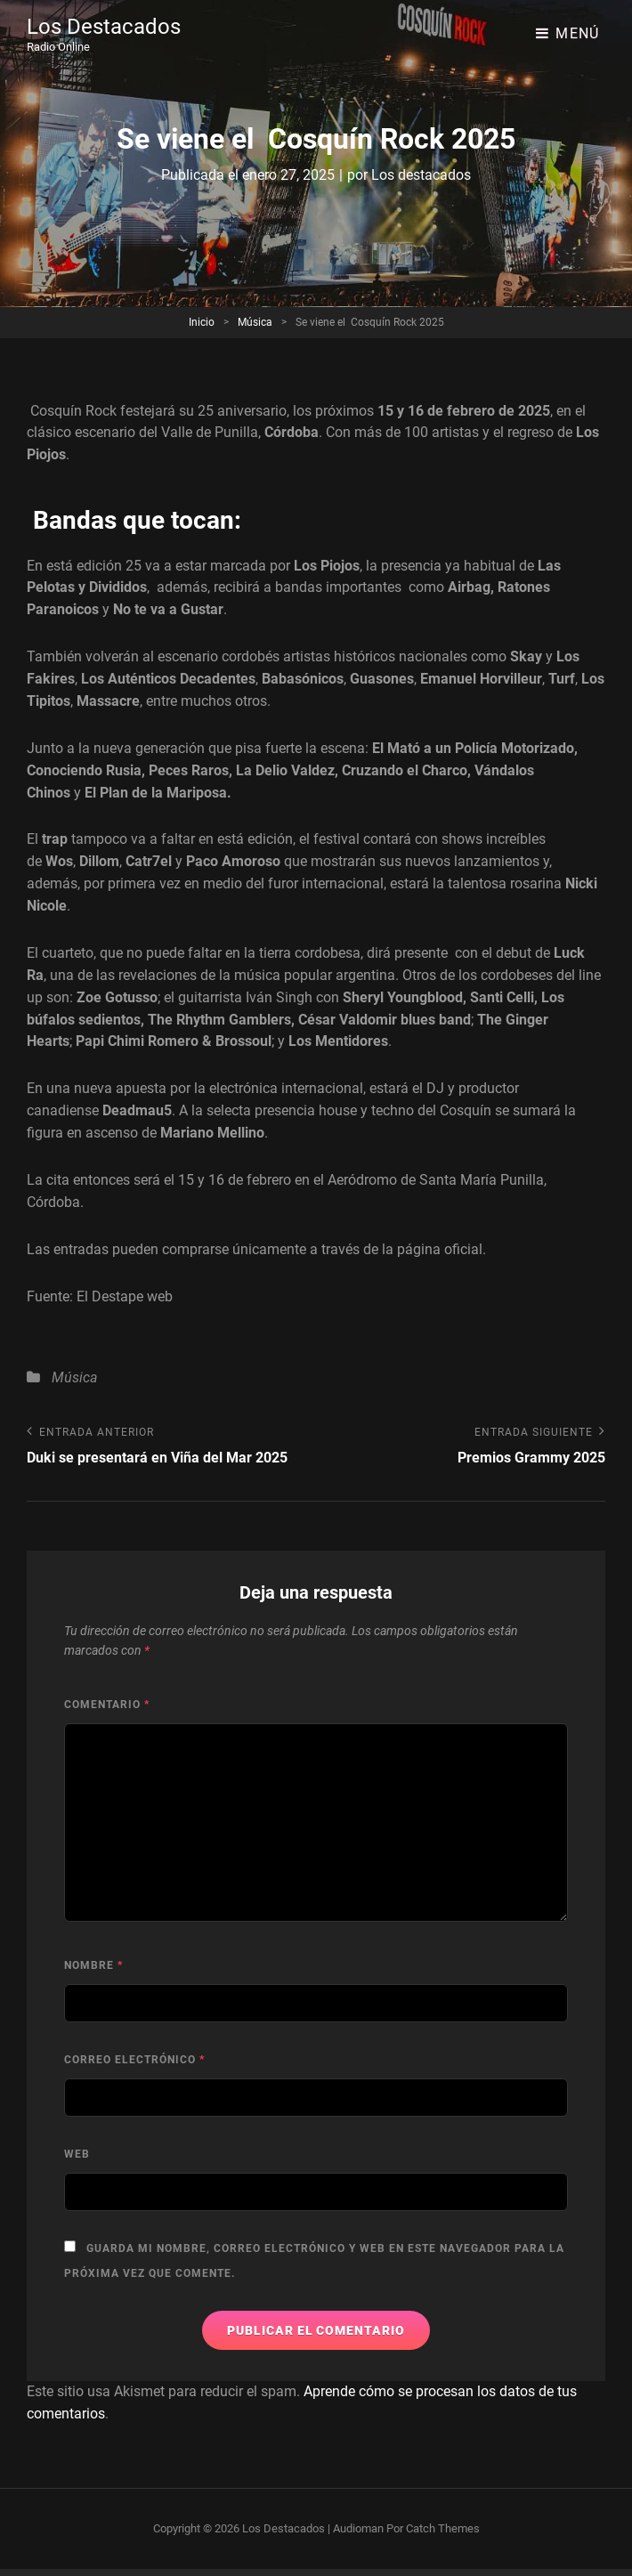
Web (77, 2154)
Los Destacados (104, 26)
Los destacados (421, 174)
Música (255, 322)
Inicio (202, 322)
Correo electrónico (134, 2060)
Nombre (93, 1965)
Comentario (107, 1704)
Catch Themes (443, 2528)
